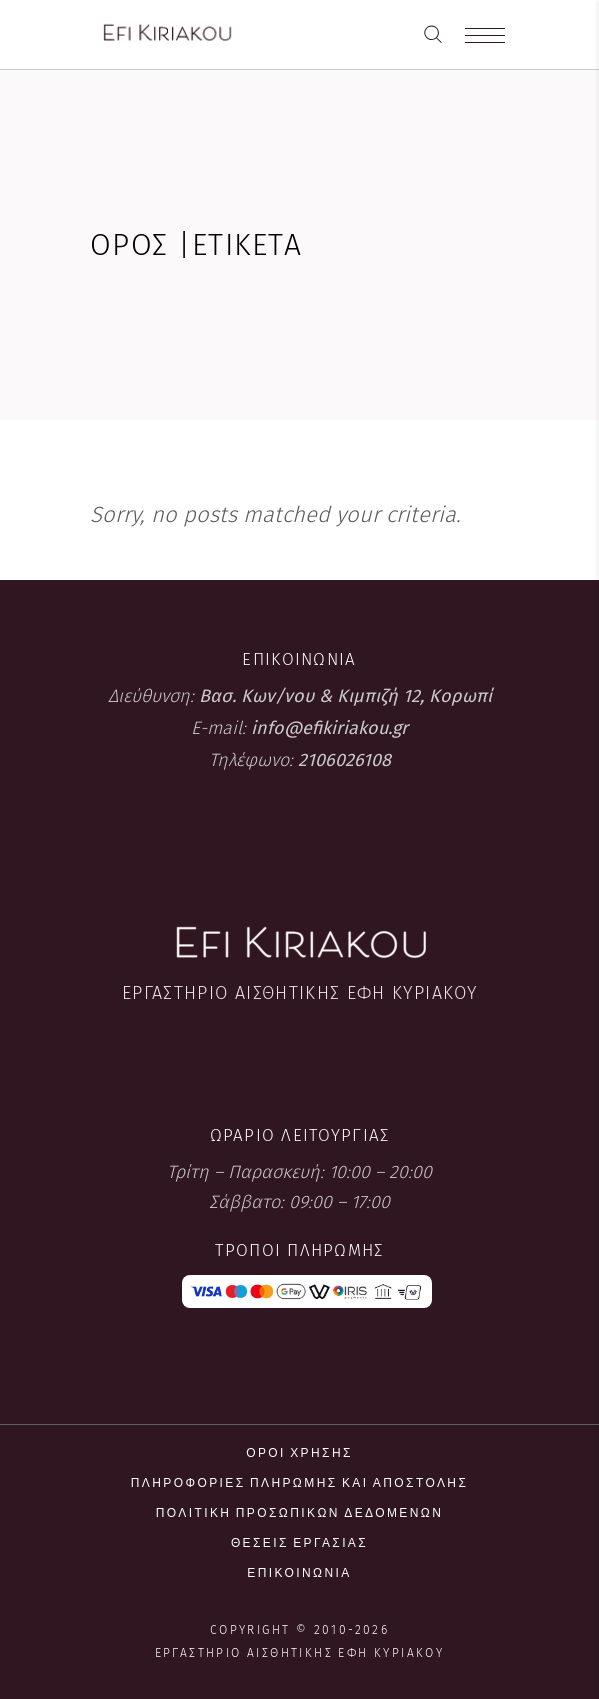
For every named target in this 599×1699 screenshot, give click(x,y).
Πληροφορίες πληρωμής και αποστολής (299, 1482)
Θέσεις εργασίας (299, 1542)
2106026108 (344, 760)
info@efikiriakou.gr (329, 728)
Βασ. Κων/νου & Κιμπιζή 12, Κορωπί (345, 696)
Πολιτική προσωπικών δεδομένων (300, 1512)
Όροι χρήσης (299, 1452)
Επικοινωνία (299, 1572)
